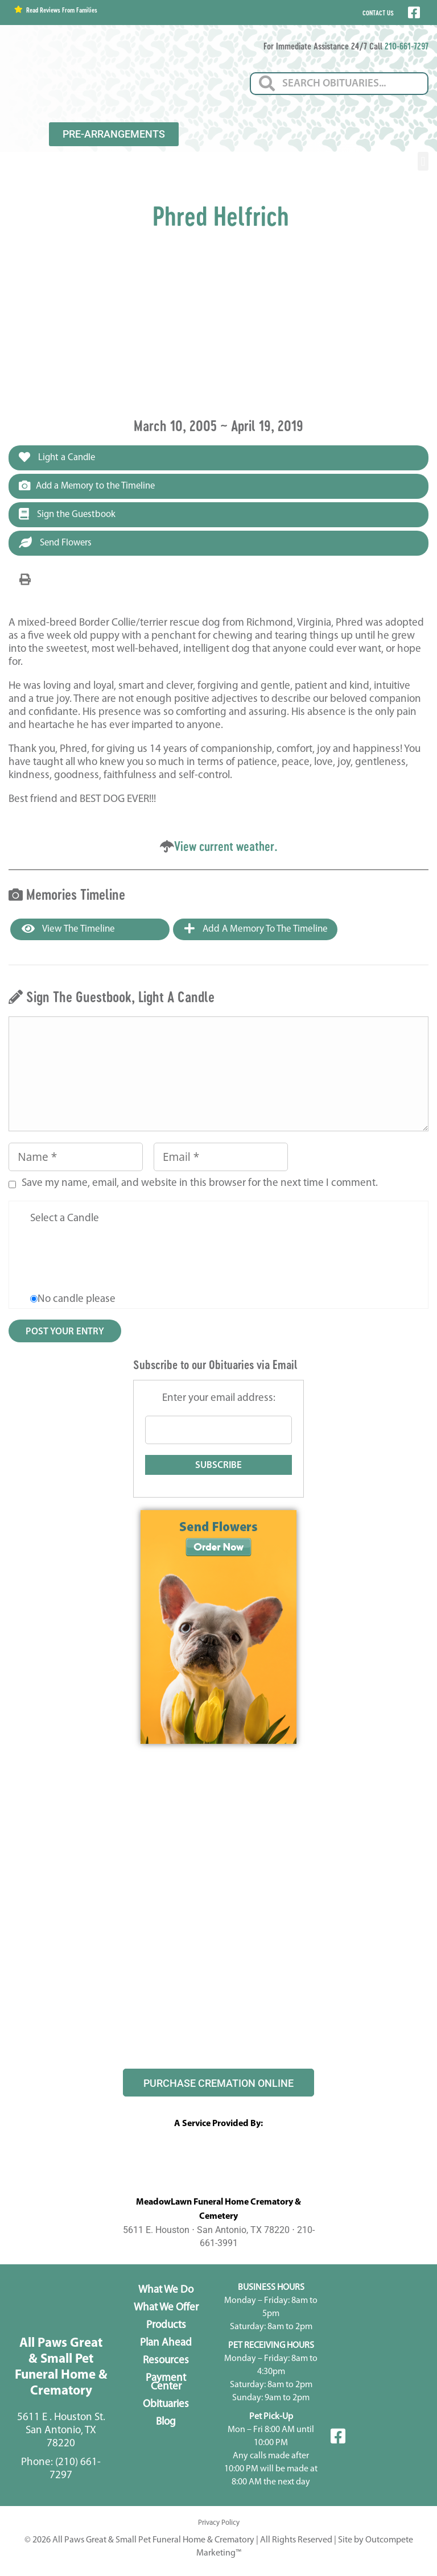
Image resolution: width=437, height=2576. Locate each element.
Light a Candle (58, 457)
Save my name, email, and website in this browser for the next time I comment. (200, 1184)
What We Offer (166, 2309)
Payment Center (166, 2383)
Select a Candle (64, 1219)
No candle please (77, 1300)
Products (166, 2326)
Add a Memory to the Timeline (89, 485)
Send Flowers (56, 543)
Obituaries (166, 2405)
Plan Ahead (166, 2344)
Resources (166, 2361)
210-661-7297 (406, 45)
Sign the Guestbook (68, 514)
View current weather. (226, 847)
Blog (166, 2423)
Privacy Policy (219, 2524)
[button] (423, 161)
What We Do (165, 2291)
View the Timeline (68, 930)
